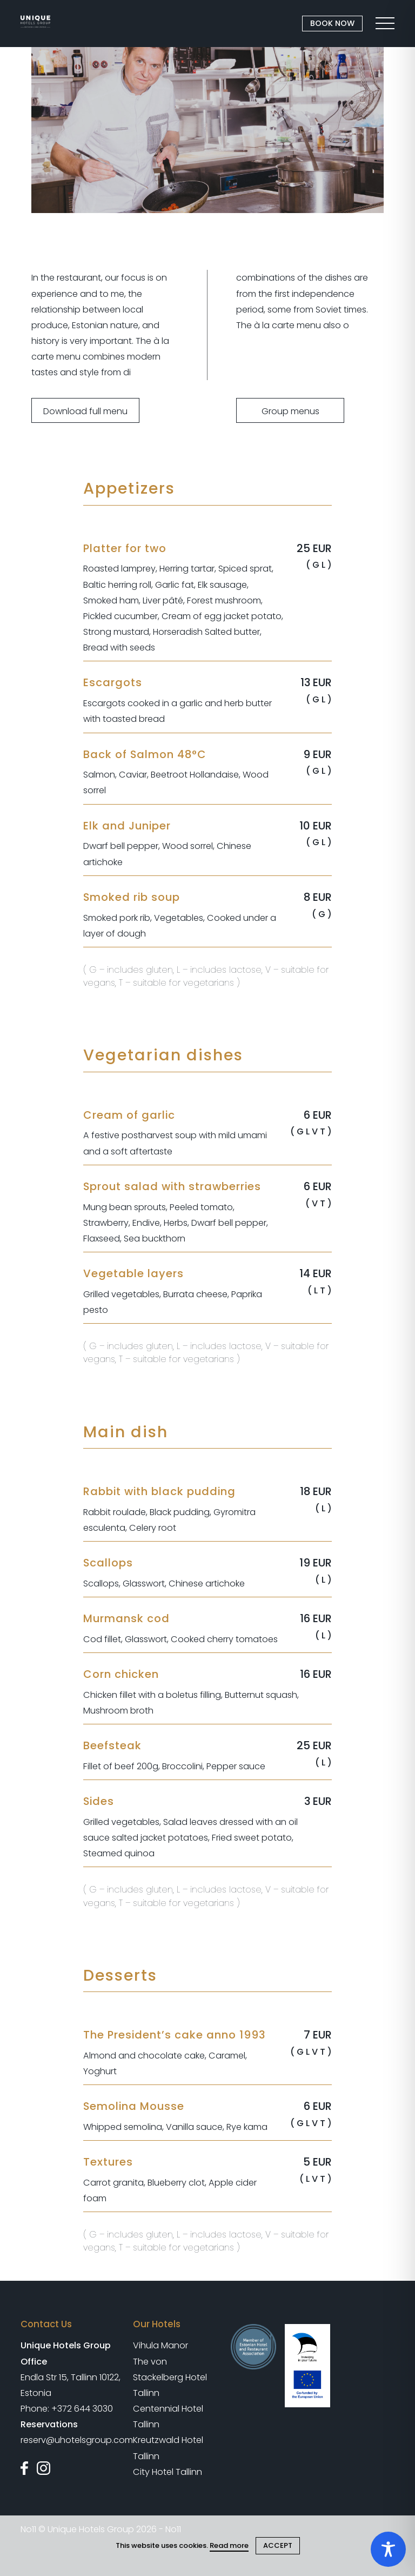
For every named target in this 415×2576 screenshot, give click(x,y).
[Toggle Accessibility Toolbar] (388, 2549)
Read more (229, 2545)
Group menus (290, 411)
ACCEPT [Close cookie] (277, 2545)
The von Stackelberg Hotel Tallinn (170, 2377)
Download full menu (85, 411)
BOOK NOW (332, 23)
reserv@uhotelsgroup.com (77, 2440)
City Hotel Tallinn (167, 2472)
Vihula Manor (160, 2345)
